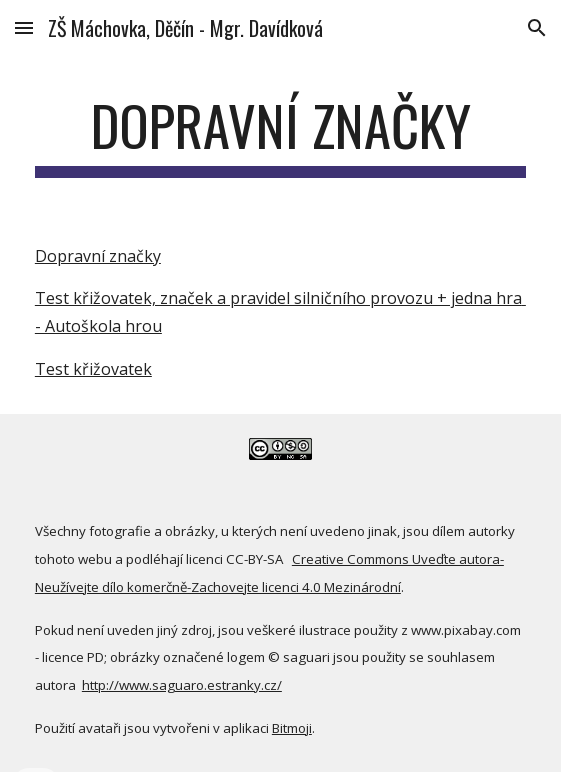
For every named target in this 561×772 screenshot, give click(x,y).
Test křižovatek (93, 369)
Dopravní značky (98, 256)
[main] (280, 135)
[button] (24, 27)
